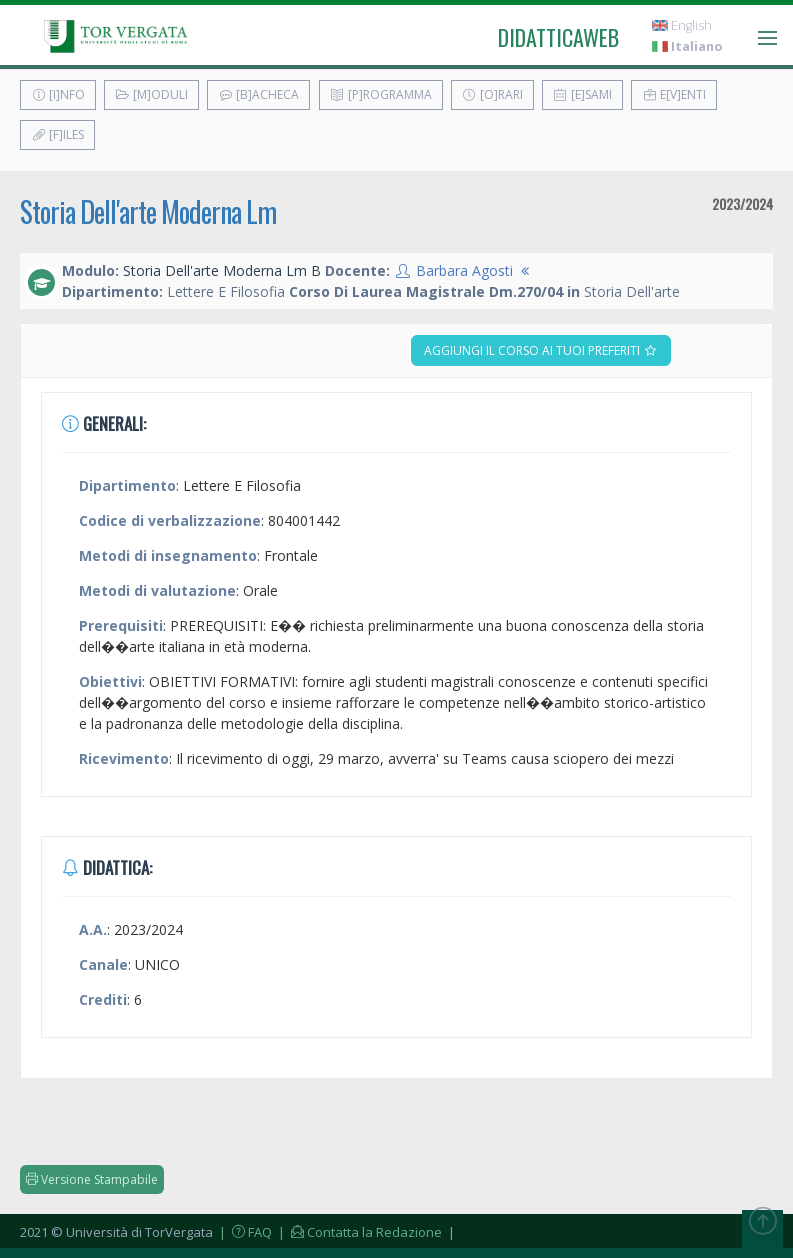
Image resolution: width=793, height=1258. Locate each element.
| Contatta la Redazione (358, 1232)
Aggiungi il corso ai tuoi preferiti (541, 350)
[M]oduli (151, 94)
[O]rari (492, 94)
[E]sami (582, 94)
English (682, 25)
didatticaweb (558, 37)
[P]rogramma (381, 94)
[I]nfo (58, 94)
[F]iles (57, 134)
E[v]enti (674, 94)
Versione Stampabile (92, 1179)
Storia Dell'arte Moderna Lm (148, 211)
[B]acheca (258, 94)
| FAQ (244, 1232)
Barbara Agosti (464, 270)
